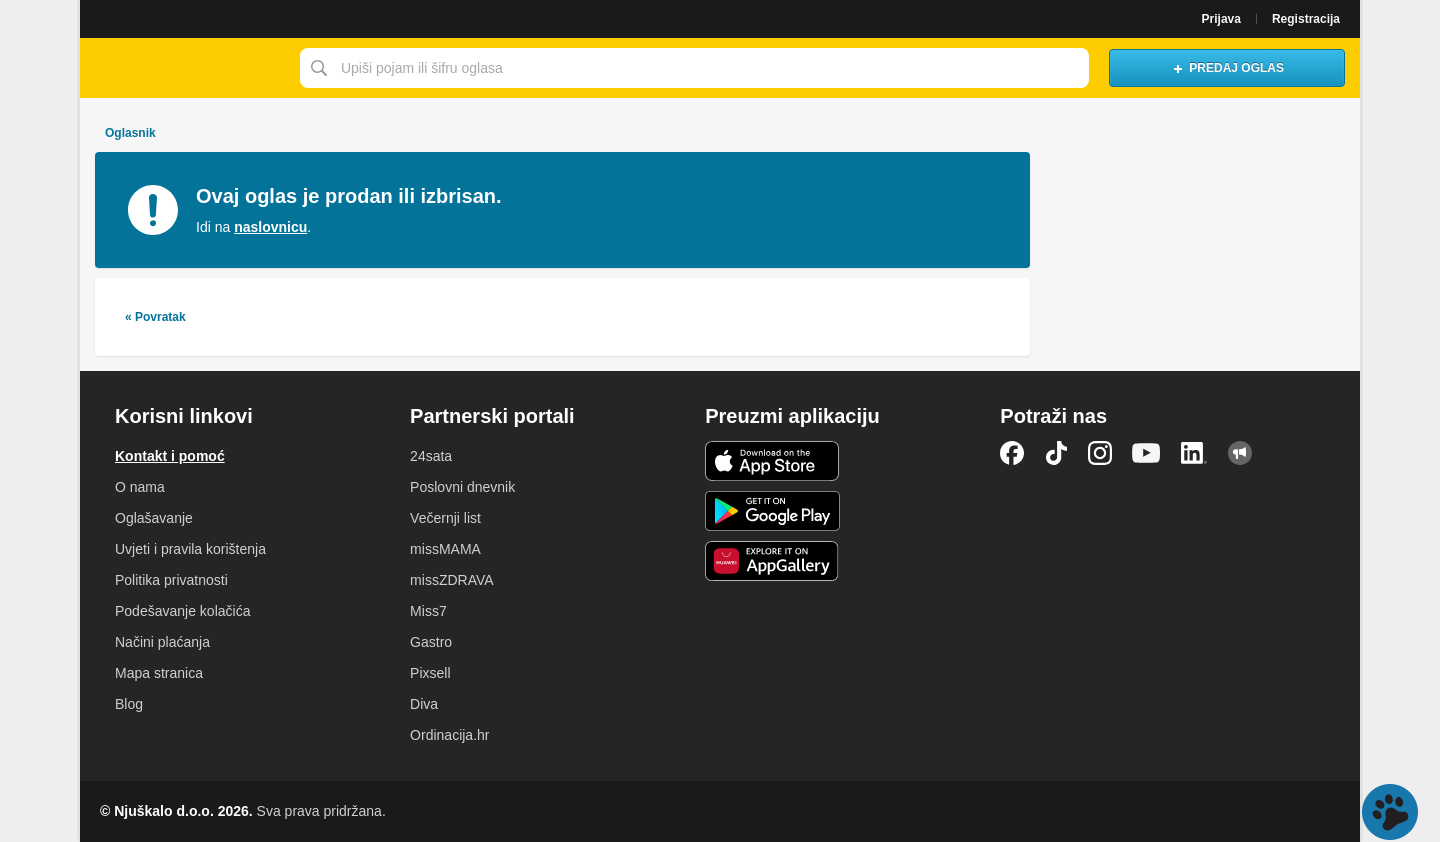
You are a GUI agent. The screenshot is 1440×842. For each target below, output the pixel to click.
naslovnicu (270, 227)
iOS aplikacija (772, 461)
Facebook (1012, 453)
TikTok (1056, 453)
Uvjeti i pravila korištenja (190, 549)
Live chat (1390, 812)
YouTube (1146, 453)
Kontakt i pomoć (170, 456)
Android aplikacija (772, 511)
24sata (431, 456)
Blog (129, 704)
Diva (424, 704)
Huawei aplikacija (772, 561)
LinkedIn (1194, 453)
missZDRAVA (451, 580)
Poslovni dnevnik (462, 487)
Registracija (1306, 19)
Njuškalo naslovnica (185, 68)
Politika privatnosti (171, 580)
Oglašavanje (154, 518)
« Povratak (155, 317)
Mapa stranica (159, 673)
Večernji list (445, 518)
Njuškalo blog (1240, 453)
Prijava (1221, 19)
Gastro (431, 642)
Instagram (1100, 453)
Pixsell (430, 673)
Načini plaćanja (162, 642)
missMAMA (445, 549)
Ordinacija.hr (449, 735)
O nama (140, 487)
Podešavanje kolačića (182, 611)
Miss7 (428, 611)
